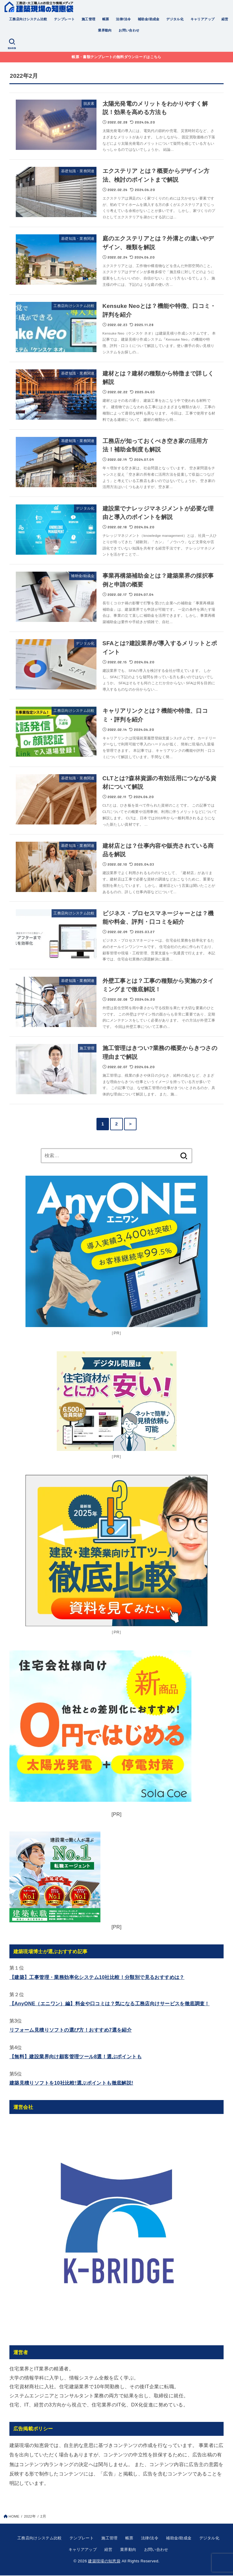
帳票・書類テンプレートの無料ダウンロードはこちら (116, 57)
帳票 (105, 19)
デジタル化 (175, 19)
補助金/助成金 (149, 19)
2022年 (30, 2516)
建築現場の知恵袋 (104, 2561)
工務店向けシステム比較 (28, 19)
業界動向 (105, 30)
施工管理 (89, 19)
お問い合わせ (129, 30)
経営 (224, 19)
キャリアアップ (203, 19)
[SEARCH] (12, 44)
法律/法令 (123, 19)
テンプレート (64, 19)
